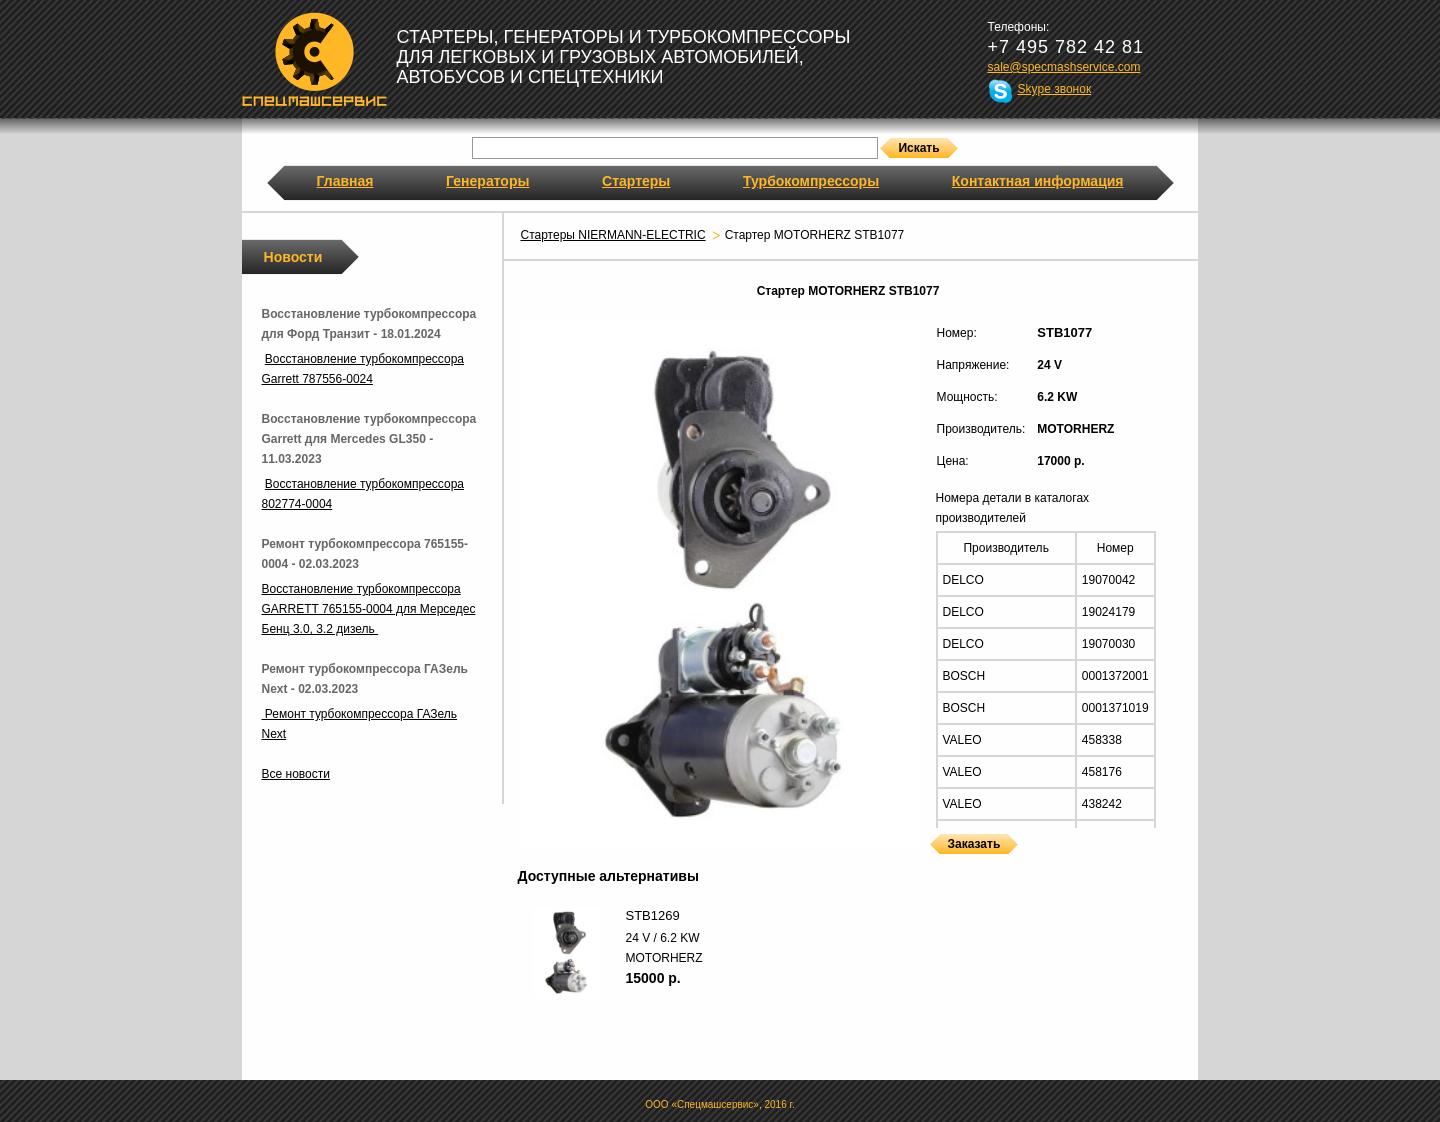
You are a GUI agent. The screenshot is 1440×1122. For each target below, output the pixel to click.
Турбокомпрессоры (811, 181)
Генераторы (487, 181)
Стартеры (636, 181)
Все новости (296, 774)
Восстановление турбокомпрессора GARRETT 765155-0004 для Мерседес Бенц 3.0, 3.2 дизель (369, 609)
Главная (345, 181)
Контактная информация (1038, 181)
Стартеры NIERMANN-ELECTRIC (613, 235)
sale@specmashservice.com (1064, 67)
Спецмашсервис (314, 59)
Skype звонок (1055, 89)
